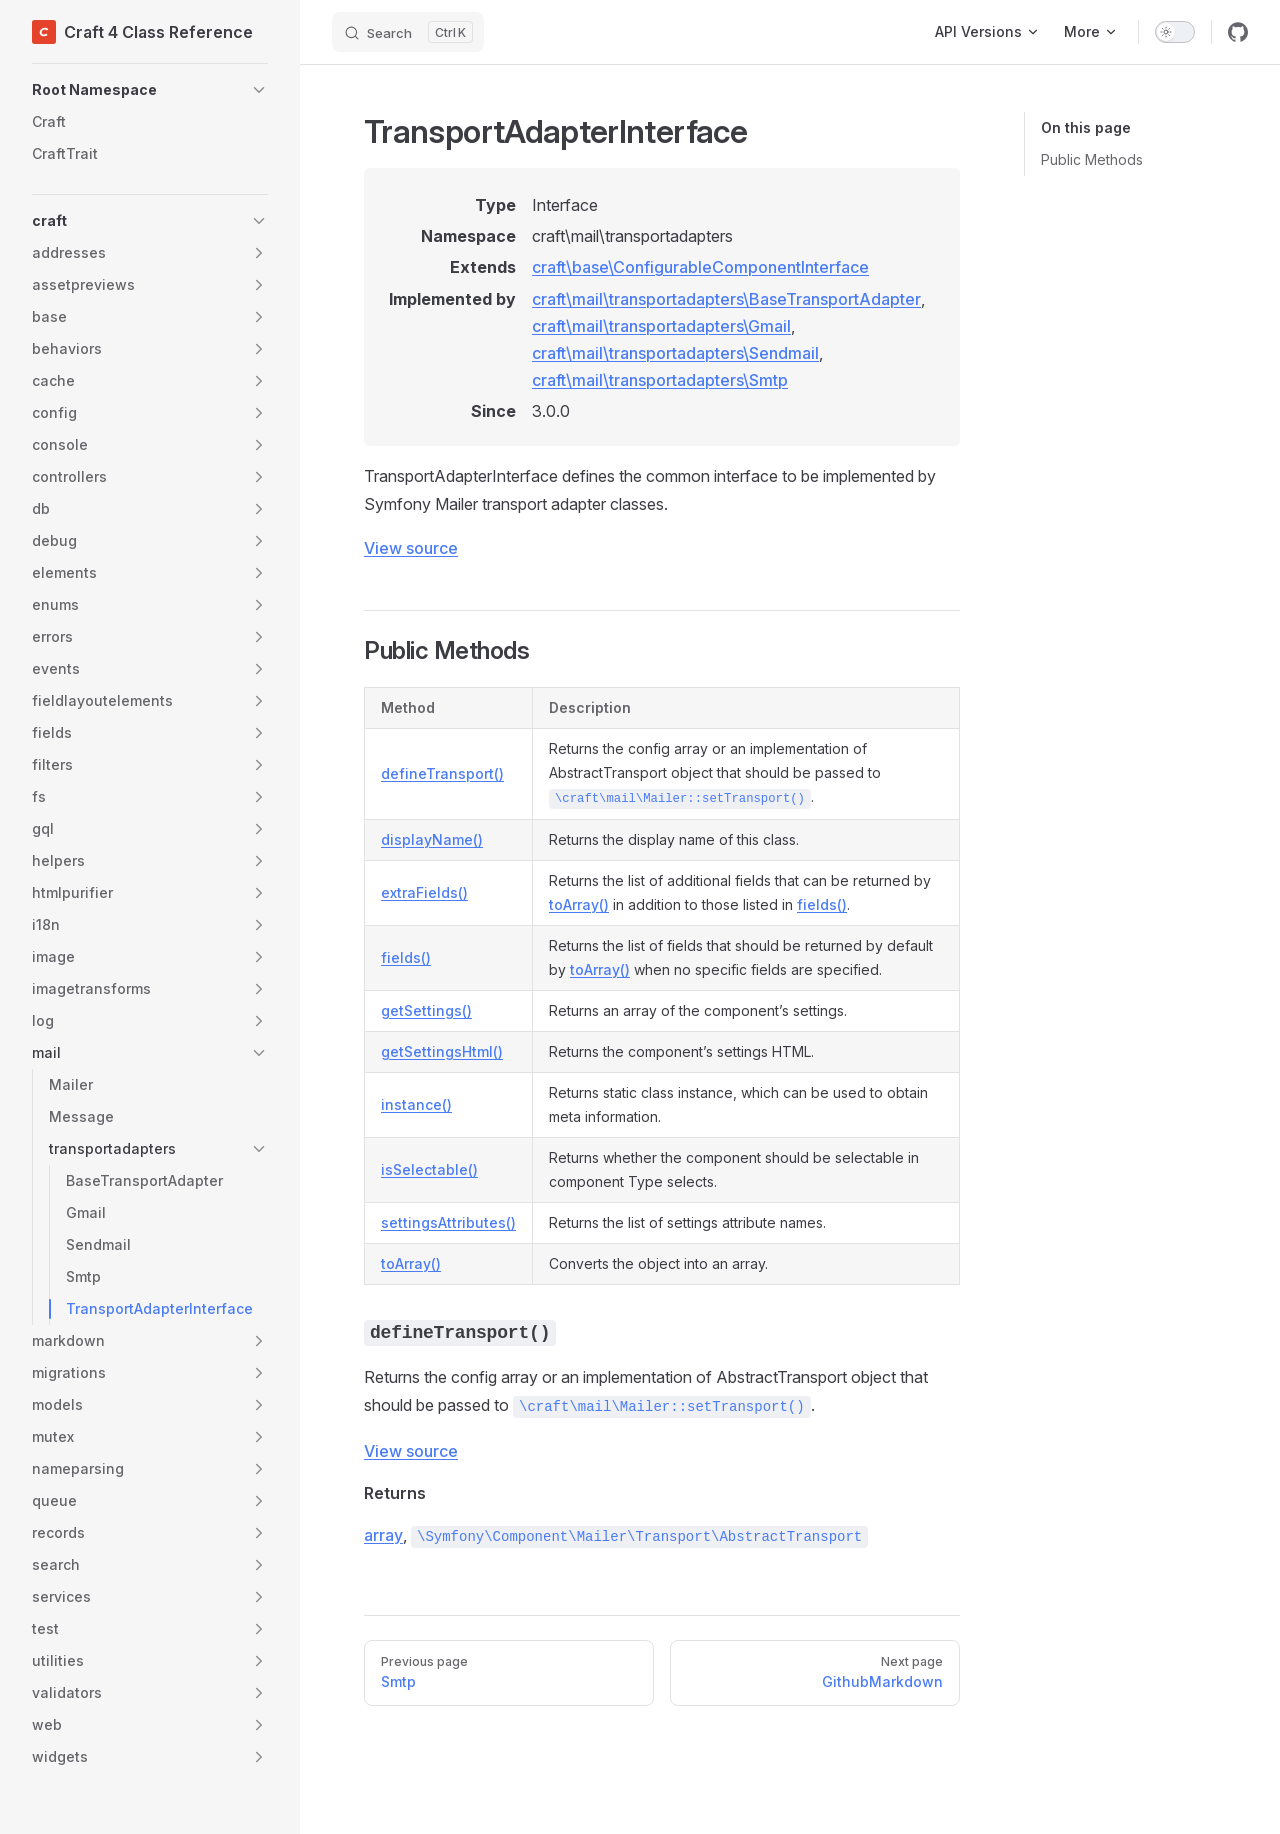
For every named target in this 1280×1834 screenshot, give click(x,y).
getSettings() (426, 1010)
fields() (822, 904)
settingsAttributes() (448, 1222)
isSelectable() (429, 1169)
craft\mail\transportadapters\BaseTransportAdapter (726, 299)
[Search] (408, 32)
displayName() (432, 839)
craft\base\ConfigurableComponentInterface (700, 267)
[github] (1238, 32)
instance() (416, 1104)
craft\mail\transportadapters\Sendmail (675, 353)
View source (411, 548)
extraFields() (424, 892)
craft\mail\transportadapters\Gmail (661, 326)
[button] (150, 90)
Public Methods (1092, 159)
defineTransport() (442, 773)
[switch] (1175, 32)
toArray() (579, 904)
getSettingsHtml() (442, 1051)
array (383, 1535)
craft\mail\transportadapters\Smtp (660, 380)
